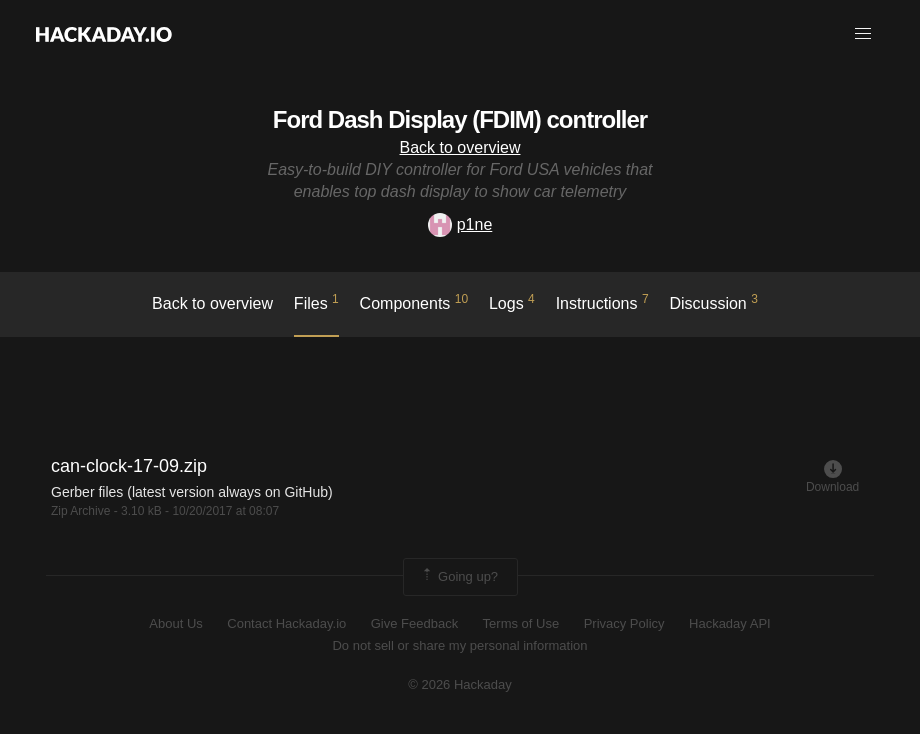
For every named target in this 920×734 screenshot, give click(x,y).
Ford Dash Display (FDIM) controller (460, 119)
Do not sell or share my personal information (459, 645)
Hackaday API (730, 623)
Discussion (713, 302)
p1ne (460, 224)
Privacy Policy (624, 623)
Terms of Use (521, 623)
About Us (175, 623)
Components (414, 302)
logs (512, 302)
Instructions (602, 302)
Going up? (459, 577)
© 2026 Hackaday (460, 684)
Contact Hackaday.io (286, 623)
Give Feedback (414, 623)
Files (316, 302)
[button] (863, 34)
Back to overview (460, 147)
